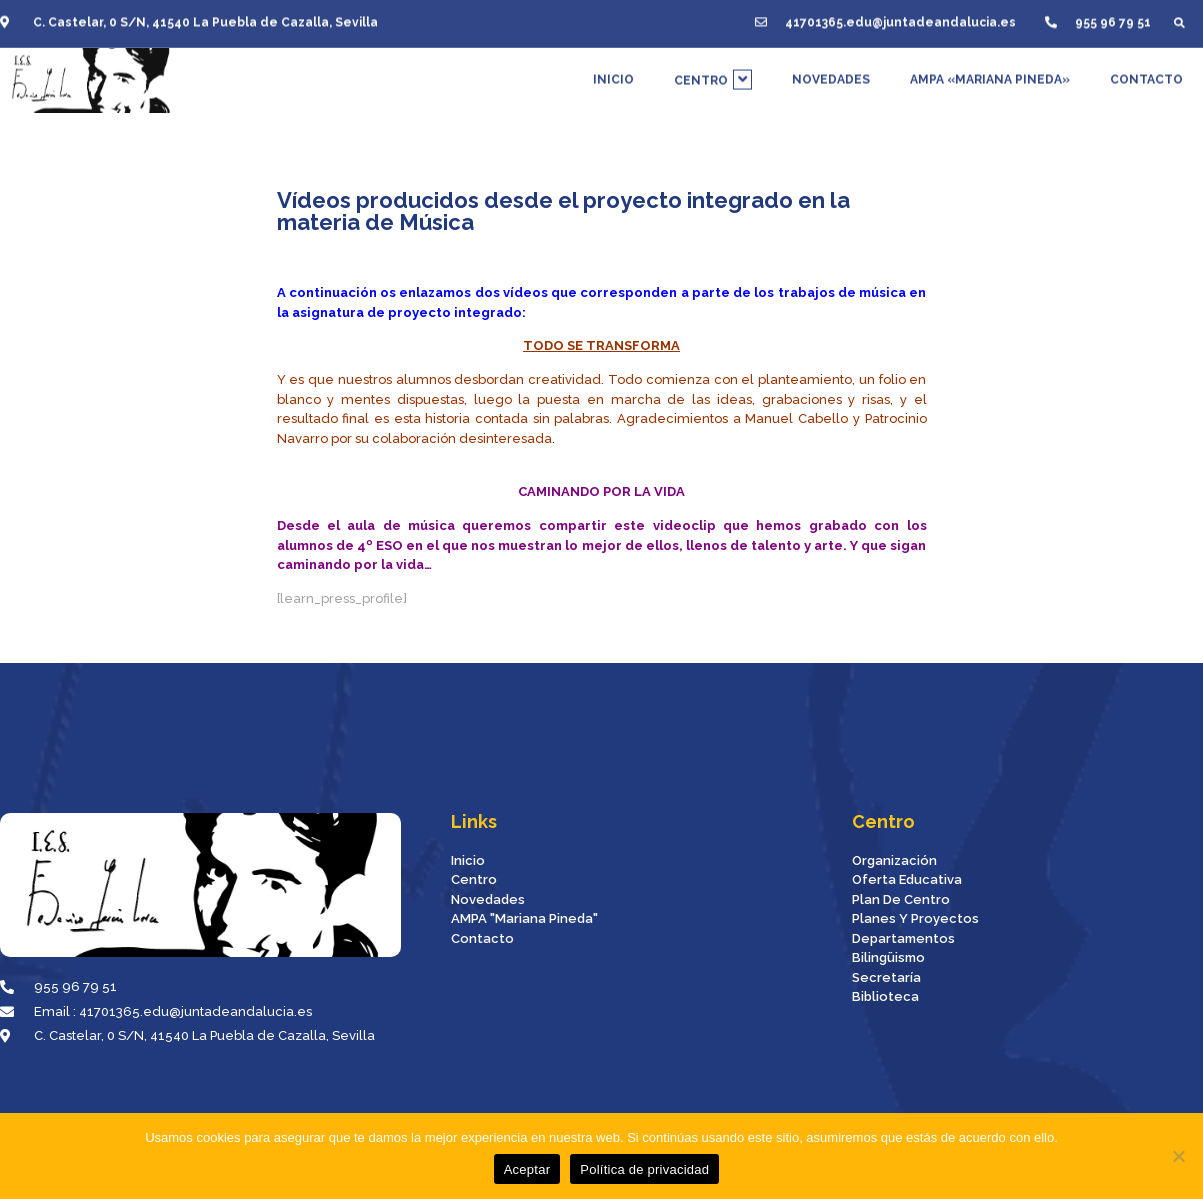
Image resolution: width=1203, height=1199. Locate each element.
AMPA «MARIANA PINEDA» (990, 75)
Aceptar (527, 1169)
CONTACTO (1146, 75)
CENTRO (713, 75)
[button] (1179, 18)
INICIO (613, 75)
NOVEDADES (831, 75)
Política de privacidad (644, 1169)
